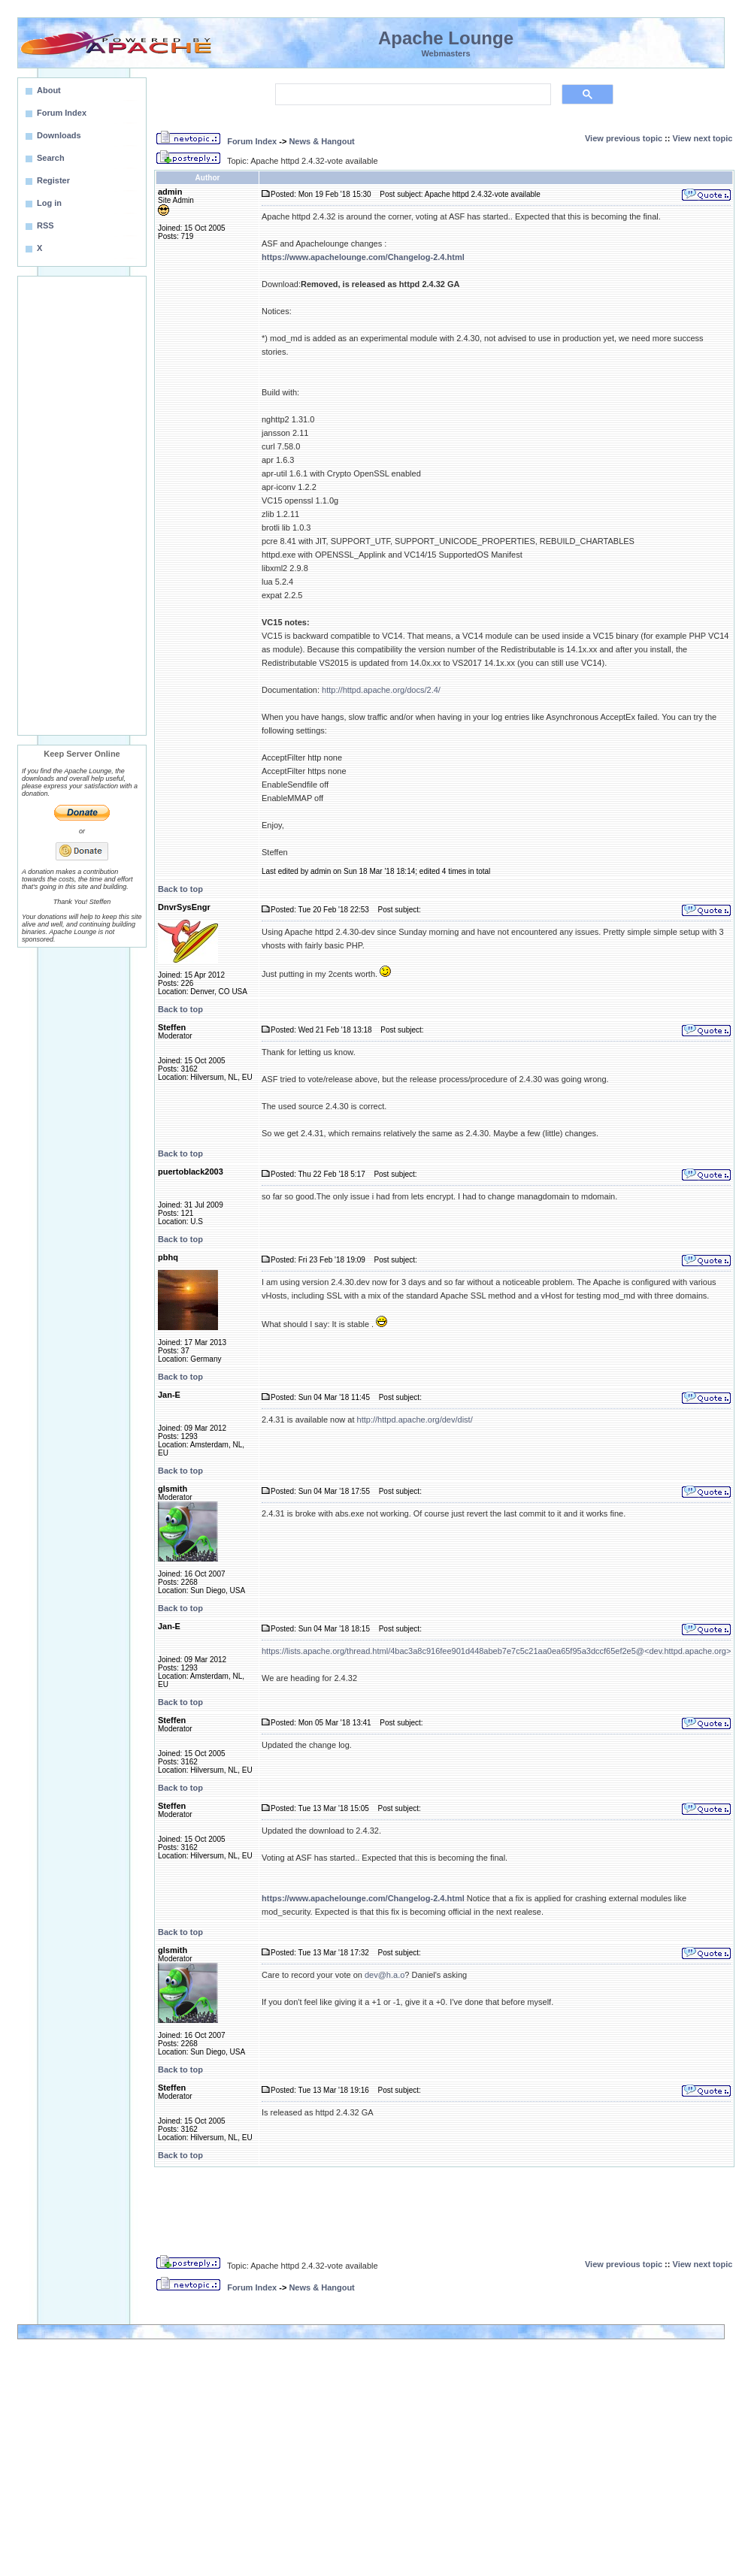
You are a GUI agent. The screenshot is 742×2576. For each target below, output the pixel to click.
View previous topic (623, 138)
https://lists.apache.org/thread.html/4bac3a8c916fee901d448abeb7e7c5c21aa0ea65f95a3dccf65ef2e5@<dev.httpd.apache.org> (496, 1650)
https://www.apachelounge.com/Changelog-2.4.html (363, 257)
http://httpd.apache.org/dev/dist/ (415, 1419)
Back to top (180, 888)
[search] (412, 94)
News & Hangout (321, 141)
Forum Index (252, 141)
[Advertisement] (82, 505)
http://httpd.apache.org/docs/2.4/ (381, 689)
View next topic (703, 138)
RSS (45, 225)
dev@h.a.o (384, 1974)
